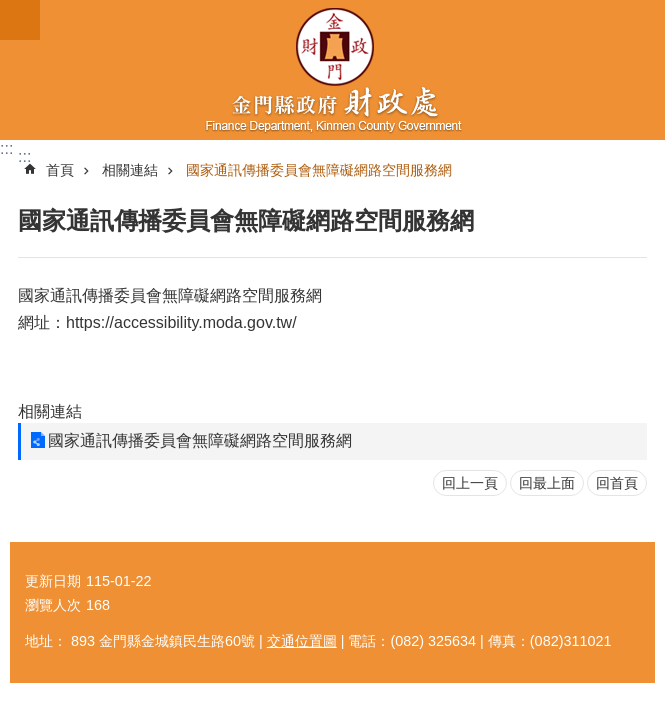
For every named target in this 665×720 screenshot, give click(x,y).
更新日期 (53, 581)
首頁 (60, 170)
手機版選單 (20, 20)
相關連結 (130, 170)
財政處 (332, 70)
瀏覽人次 (53, 605)
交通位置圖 (302, 641)
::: (6, 148)
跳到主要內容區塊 (10, 10)
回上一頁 (470, 483)
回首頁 (617, 483)
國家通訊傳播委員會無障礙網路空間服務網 (319, 170)
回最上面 (547, 483)
